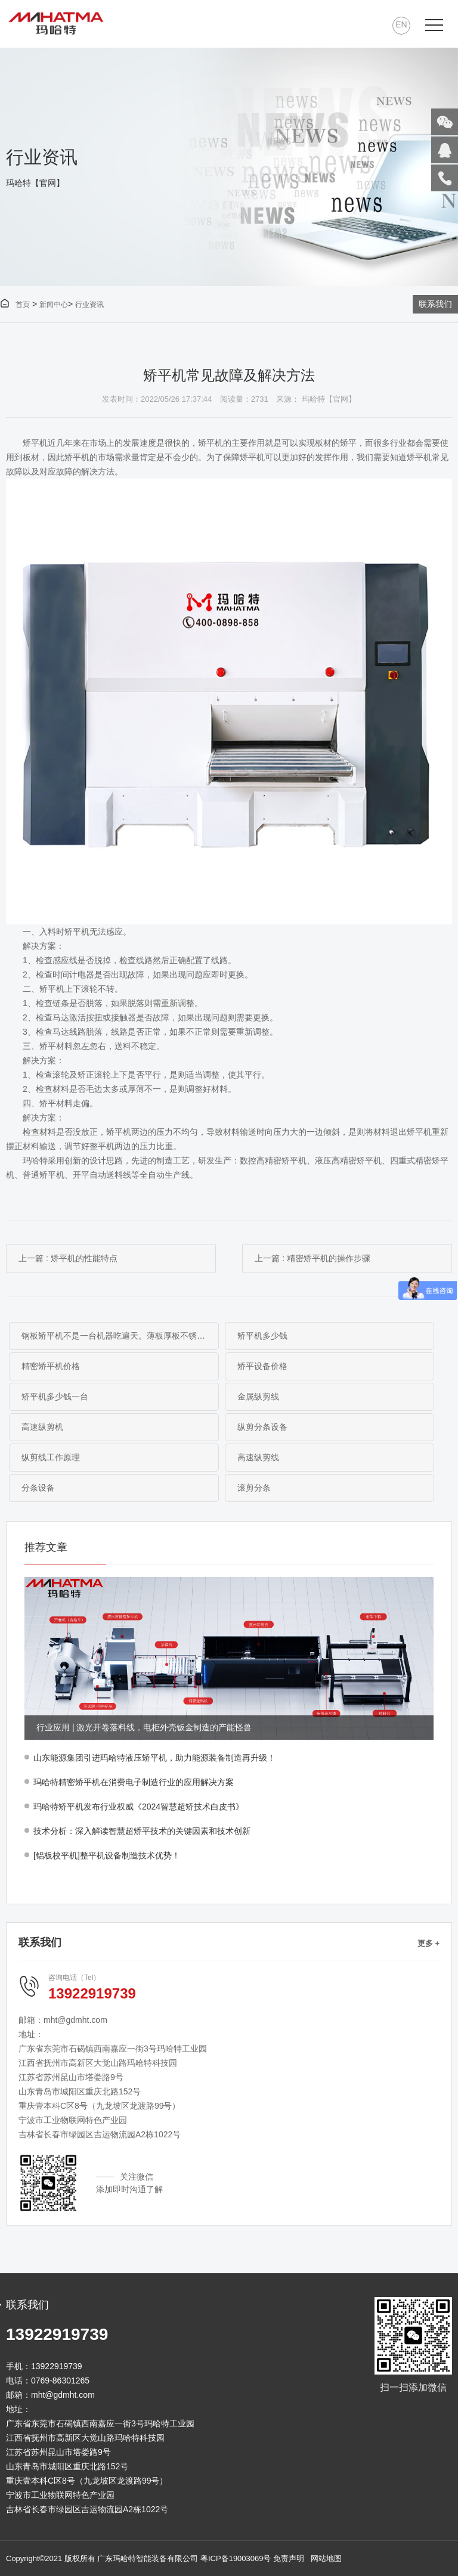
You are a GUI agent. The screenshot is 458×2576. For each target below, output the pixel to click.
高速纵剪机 (42, 1427)
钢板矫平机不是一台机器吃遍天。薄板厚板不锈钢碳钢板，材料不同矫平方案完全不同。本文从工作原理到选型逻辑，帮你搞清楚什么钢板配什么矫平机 (120, 1335)
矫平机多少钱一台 (54, 1396)
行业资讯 (89, 304)
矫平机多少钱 (262, 1335)
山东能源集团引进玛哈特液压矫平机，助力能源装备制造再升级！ (154, 1757)
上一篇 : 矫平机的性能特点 (67, 1258)
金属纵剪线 (258, 1396)
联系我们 (435, 304)
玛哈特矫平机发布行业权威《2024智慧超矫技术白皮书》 (138, 1806)
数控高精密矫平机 (273, 1160)
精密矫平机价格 (50, 1366)
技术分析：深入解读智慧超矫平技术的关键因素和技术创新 (141, 1831)
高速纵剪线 (258, 1457)
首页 (15, 304)
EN (401, 24)
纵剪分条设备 (262, 1427)
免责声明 (288, 2558)
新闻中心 (53, 304)
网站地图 (326, 2558)
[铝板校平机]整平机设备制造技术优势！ (106, 1855)
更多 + (428, 1943)
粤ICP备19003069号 (235, 2558)
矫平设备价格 (262, 1366)
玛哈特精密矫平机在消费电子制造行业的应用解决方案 (133, 1782)
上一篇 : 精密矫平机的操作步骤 (312, 1258)
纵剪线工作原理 (50, 1457)
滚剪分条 (254, 1487)
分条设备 (38, 1487)
